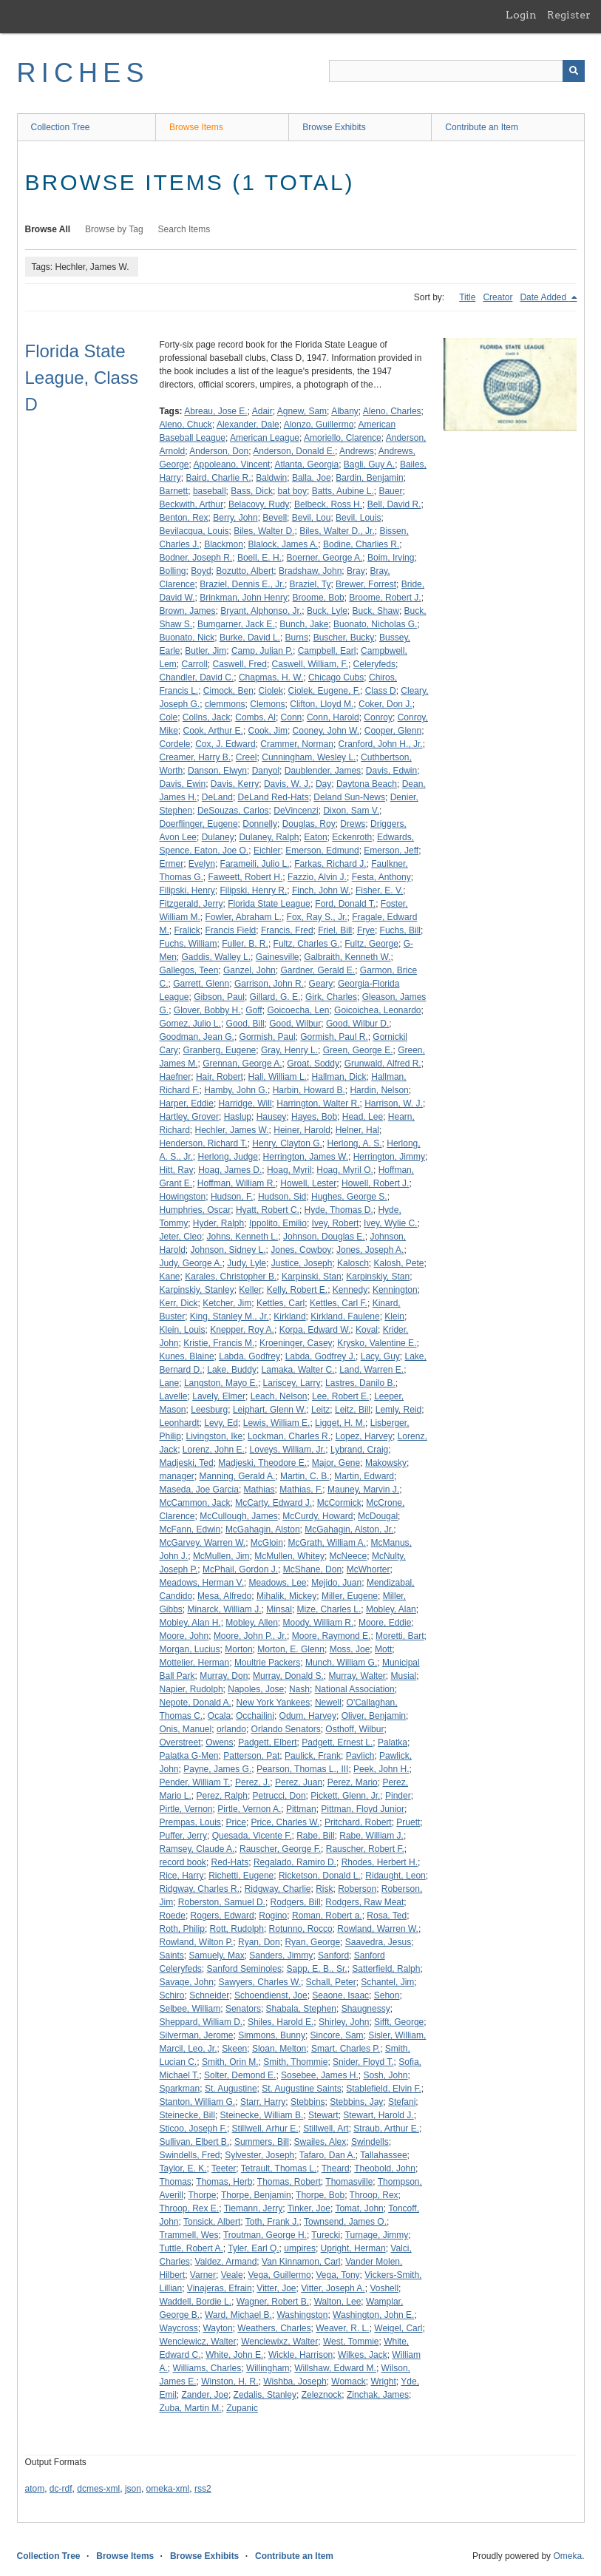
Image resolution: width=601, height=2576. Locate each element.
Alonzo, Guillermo (319, 424)
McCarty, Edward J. (273, 1503)
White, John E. (234, 2355)
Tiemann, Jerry (253, 2208)
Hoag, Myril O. (344, 1170)
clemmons (225, 704)
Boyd (201, 571)
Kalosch (353, 1263)
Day (323, 784)
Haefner (175, 1077)
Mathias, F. (300, 1489)
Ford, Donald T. (345, 904)
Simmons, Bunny (271, 2035)
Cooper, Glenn (392, 731)
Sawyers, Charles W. (260, 1982)
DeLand (217, 797)
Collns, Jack (207, 717)
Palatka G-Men (189, 1756)
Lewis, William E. (276, 1423)
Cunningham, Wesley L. (309, 757)
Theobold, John (384, 2168)
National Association (355, 1689)
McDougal (378, 1516)
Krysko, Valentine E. (376, 1343)
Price (236, 1822)
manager (177, 1476)
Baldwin (271, 478)
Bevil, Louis (358, 518)
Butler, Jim (205, 651)
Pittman (301, 1809)
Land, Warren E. (371, 1370)
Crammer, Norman (296, 744)
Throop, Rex (374, 2195)
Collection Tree (60, 127)
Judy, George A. (191, 1263)
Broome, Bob (318, 597)
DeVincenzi (296, 810)
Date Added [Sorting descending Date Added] (544, 297)
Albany (345, 411)
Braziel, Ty (310, 584)
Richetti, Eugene (241, 1875)
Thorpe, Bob (320, 2195)
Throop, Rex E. (190, 2208)
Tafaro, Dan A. (327, 2155)
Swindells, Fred (190, 2155)
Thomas (175, 2182)
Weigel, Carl (398, 2328)
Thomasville (349, 2182)
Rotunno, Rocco (301, 1929)
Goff (253, 1010)
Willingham (268, 2368)
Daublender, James (323, 770)
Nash (299, 1689)
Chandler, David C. (197, 677)
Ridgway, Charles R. (200, 1889)
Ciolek (271, 691)
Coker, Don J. (385, 704)
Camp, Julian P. (262, 651)
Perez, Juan (298, 1782)
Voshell (384, 2288)
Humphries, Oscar (195, 1210)
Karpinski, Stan (312, 1276)
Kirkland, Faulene (344, 1316)
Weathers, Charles (273, 2328)
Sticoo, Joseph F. (193, 2128)
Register (569, 15)
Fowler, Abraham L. (244, 917)
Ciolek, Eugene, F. (324, 691)
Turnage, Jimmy (377, 2235)
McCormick (339, 1503)
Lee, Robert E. (340, 1396)
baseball (209, 491)
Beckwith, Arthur (192, 504)
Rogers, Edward (222, 1915)
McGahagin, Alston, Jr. (349, 1529)
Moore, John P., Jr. (250, 1636)
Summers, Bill (261, 2142)
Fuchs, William (188, 944)
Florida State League (269, 904)
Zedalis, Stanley (265, 2395)
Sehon (387, 1995)
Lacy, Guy (380, 1356)
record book (183, 1862)
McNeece (348, 1556)
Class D (380, 691)
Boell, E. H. (259, 557)
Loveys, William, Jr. (288, 1449)
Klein (394, 1316)
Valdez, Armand (226, 2261)
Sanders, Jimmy (281, 1955)
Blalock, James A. (283, 544)
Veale (232, 2275)
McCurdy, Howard (317, 1516)
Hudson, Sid (282, 1196)
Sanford (333, 1955)
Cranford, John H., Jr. (381, 744)
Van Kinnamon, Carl (301, 2261)
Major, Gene (336, 1463)
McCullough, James (238, 1516)
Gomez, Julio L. (190, 1023)
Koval (367, 1330)
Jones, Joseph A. (370, 1250)
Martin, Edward (364, 1476)
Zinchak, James (378, 2395)
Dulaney (218, 837)
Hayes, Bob (314, 1117)
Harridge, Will (245, 1103)
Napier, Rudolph (191, 1689)
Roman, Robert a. (327, 1915)
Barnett (174, 491)
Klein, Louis (183, 1330)
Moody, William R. (317, 1622)
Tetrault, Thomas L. (279, 2168)
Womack (348, 2381)
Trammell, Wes (189, 2235)
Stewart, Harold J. (378, 2115)
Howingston (183, 1196)
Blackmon (223, 544)
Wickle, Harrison (300, 2355)
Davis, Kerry (235, 784)
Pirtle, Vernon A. (249, 1809)
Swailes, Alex (320, 2142)
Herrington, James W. (305, 1157)
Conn (291, 717)
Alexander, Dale (248, 424)
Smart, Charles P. (345, 2048)
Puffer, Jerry (183, 1835)
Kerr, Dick (179, 1303)
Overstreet (180, 1742)
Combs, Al (255, 717)
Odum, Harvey (307, 1716)
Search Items (184, 229)
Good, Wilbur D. (357, 1023)
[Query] (457, 71)
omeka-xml (168, 2489)
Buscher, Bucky (344, 637)
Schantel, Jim (387, 1982)
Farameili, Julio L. (255, 864)
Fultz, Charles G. (307, 944)
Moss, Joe (350, 1649)
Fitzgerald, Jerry (191, 904)
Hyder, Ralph (218, 1223)
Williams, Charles (207, 2368)
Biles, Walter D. (264, 531)
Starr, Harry (262, 2102)
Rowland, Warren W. (377, 1929)
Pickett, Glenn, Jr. (345, 1796)
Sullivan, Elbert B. (195, 2142)
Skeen (234, 2048)
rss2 (202, 2489)
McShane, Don (312, 1569)
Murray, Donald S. (288, 1676)
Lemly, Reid (398, 1409)
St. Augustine (231, 2088)
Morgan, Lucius (190, 1649)
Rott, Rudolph (237, 1929)
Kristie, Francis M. (218, 1343)
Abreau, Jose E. (215, 411)
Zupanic (242, 2408)
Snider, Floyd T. (363, 2062)
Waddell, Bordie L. (196, 2301)
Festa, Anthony (381, 877)
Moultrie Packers (267, 1662)
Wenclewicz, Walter (198, 2341)
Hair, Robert (219, 1077)
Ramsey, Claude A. (197, 1849)
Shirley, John (344, 2022)
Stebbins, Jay (356, 2102)
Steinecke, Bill (187, 2115)
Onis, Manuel (186, 1729)
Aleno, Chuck (186, 424)
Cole (169, 717)
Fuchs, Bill (400, 930)
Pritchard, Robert (358, 1822)
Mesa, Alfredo (224, 1596)
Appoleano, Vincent (232, 464)
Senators (243, 2009)
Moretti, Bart (400, 1636)
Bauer (390, 491)
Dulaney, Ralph (269, 837)
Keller (250, 1290)
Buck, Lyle (327, 611)
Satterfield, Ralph (386, 1969)
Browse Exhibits (333, 127)
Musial (404, 1676)
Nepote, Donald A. (195, 1702)
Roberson (357, 1889)
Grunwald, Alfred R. (382, 1063)
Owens (219, 1742)
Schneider (209, 1995)
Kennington (395, 1290)
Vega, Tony (337, 2275)
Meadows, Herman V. (202, 1583)
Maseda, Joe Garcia (199, 1489)
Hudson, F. (232, 1196)
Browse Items (196, 127)
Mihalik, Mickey (286, 1596)
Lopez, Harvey (364, 1436)
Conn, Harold (333, 717)
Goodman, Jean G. (197, 1037)
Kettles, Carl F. (338, 1303)
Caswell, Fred (240, 664)
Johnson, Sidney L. (228, 1250)
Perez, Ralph (222, 1796)
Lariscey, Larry (292, 1383)
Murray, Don (224, 1676)
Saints (172, 1955)
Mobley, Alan (391, 1609)
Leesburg (209, 1409)
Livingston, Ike (214, 1436)
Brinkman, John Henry (244, 597)
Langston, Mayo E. (221, 1383)
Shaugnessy (366, 2009)
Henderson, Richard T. (204, 1143)
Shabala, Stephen (301, 2009)
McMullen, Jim (221, 1556)
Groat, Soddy (313, 1063)
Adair (262, 411)
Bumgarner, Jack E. (236, 624)
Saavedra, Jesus (378, 1942)
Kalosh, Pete (398, 1263)
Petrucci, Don (279, 1796)
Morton (238, 1649)
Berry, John (235, 518)
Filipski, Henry (187, 890)
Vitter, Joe (276, 2288)
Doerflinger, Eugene (199, 824)
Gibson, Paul (219, 997)
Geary (321, 983)
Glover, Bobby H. (207, 1010)
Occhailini (255, 1716)
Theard (336, 2168)
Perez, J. (252, 1782)
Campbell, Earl (327, 651)
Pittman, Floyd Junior (362, 1809)
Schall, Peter (331, 1982)
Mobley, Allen (251, 1622)
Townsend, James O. (345, 2222)
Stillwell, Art (325, 2128)
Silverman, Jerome (197, 2035)
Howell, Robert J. (375, 1183)
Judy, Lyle (246, 1263)
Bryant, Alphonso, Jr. (261, 611)
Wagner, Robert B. (273, 2301)
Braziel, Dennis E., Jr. (242, 584)
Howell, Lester (308, 1183)
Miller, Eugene (350, 1596)
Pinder (398, 1796)
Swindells (370, 2142)
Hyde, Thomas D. (339, 1210)
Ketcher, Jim (227, 1303)
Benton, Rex (184, 518)
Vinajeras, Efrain (219, 2288)
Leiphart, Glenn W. (269, 1409)
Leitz (320, 1409)
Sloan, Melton (279, 2048)
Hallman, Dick (339, 1077)
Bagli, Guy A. (369, 464)
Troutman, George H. (265, 2235)
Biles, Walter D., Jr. (337, 531)
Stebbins (308, 2102)
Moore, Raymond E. (331, 1636)
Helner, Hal (357, 1130)
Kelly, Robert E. (297, 1290)
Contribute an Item (481, 127)
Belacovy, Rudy (258, 504)
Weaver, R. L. (342, 2328)
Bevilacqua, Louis (194, 531)
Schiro (172, 1995)
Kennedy (350, 1290)
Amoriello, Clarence (342, 438)
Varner (203, 2275)
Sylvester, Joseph (259, 2155)
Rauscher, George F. (280, 1849)
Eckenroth (352, 837)
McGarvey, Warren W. (203, 1543)
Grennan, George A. (242, 1063)
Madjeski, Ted (187, 1463)
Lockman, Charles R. (289, 1436)
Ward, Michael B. (238, 2315)
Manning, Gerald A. (238, 1476)
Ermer (172, 864)
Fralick (187, 930)
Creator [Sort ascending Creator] (497, 297)
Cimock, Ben (228, 691)
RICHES (83, 73)
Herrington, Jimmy (389, 1157)
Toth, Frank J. (272, 2222)
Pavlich (360, 1756)
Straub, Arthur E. (386, 2128)
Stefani (401, 2102)
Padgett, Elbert (267, 1742)
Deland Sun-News (349, 797)
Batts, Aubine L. (343, 491)
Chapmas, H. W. (271, 677)
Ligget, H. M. (340, 1423)
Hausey (272, 1117)
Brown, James (188, 611)
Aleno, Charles (392, 411)
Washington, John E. (373, 2315)
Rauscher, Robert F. (365, 1849)
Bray (356, 571)
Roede (173, 1915)
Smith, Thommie (295, 2062)
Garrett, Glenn (201, 983)
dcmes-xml (98, 2489)
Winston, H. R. (229, 2381)
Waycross (179, 2328)
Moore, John (184, 1636)
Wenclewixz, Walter (279, 2341)
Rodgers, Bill (296, 1902)
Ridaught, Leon (395, 1875)
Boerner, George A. (325, 557)
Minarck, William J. (225, 1609)
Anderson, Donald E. (294, 451)
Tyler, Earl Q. (253, 2248)
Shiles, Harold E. (280, 2022)
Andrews (356, 451)
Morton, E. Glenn (291, 1649)
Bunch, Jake (303, 624)
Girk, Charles (331, 997)
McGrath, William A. (327, 1543)
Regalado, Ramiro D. (295, 1862)
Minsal (279, 1609)
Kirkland (289, 1316)
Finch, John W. (321, 890)
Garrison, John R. (269, 983)
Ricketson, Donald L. (320, 1875)
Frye (366, 930)
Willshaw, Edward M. (335, 2368)
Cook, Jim (268, 731)
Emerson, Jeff (391, 850)
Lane (170, 1383)
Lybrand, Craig (359, 1449)
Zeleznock (322, 2395)
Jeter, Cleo (181, 1236)
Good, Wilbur (295, 1023)
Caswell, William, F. (310, 664)
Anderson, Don (218, 451)
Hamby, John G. (236, 1090)
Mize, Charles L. (329, 1609)
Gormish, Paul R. (333, 1037)
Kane (170, 1276)
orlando (231, 1729)
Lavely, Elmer (218, 1396)
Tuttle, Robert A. (191, 2248)
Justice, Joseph (302, 1263)
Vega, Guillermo (279, 2275)
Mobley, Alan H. (190, 1622)
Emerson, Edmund (322, 850)
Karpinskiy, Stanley (197, 1290)
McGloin (267, 1543)
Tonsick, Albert (211, 2222)
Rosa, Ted (387, 1915)
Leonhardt (180, 1423)
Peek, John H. (381, 1769)
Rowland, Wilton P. (197, 1942)
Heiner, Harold (302, 1130)
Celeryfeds (374, 664)
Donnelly (259, 824)
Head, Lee (362, 1117)
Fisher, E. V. (379, 890)
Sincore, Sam (337, 2035)
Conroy (378, 717)
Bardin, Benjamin (369, 478)
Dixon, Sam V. (351, 810)
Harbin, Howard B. (309, 1090)
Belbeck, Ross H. (328, 504)
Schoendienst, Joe (271, 1995)
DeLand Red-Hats (273, 797)
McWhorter (368, 1569)
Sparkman (180, 2088)
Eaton (315, 837)
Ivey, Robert (335, 1223)
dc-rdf (61, 2489)
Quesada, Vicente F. (252, 1835)
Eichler (267, 850)
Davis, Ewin (183, 784)
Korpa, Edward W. (315, 1330)
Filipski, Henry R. (254, 890)
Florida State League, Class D (81, 377)
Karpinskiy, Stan (378, 1276)
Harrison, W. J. (393, 1103)
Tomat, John (359, 2208)
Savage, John (187, 1982)
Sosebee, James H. (320, 2075)
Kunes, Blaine (187, 1356)
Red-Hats (230, 1862)
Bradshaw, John (310, 571)
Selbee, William (190, 2009)
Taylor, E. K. (183, 2168)
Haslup (237, 1117)
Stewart (323, 2115)
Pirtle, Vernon (186, 1809)
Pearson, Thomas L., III (303, 1769)
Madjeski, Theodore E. (262, 1463)
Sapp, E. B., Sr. (317, 1969)
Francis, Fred (287, 930)
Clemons (267, 704)
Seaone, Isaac (340, 1995)
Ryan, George (312, 1942)
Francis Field (231, 930)
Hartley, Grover (189, 1117)
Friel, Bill (335, 930)
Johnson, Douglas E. (324, 1236)
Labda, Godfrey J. (320, 1356)
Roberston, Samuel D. (221, 1902)
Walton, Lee (337, 2301)
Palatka (392, 1742)
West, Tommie (351, 2341)
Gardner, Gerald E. (317, 970)
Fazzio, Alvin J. (317, 877)
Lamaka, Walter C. (298, 1370)
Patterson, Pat (251, 1756)
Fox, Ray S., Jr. (317, 917)
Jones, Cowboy (301, 1250)
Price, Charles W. (285, 1822)
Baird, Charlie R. (218, 478)
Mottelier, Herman (195, 1662)
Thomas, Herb (224, 2182)
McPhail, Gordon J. (240, 1569)
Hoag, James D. (230, 1170)
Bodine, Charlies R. (361, 544)
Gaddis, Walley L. (216, 957)
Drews (352, 824)
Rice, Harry (182, 1875)
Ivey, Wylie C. (390, 1223)
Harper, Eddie (187, 1103)
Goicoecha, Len (298, 1010)
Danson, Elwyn (217, 770)
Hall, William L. (277, 1077)
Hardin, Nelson (379, 1090)
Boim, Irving (390, 557)
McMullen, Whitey (289, 1556)
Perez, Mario (352, 1782)
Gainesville (277, 957)
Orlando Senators (286, 1729)
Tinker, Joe (309, 2208)
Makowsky (386, 1463)
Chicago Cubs (336, 677)
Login (521, 15)
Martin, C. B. (305, 1476)
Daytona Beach (366, 784)
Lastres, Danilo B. (360, 1383)
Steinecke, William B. (262, 2115)
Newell (328, 1702)
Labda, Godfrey (249, 1356)
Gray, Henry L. (289, 1050)
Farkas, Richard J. (330, 864)
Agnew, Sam (302, 411)
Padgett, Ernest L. (337, 1742)
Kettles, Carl (281, 1303)
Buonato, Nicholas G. (375, 624)
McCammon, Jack (195, 1503)
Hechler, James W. (232, 1130)
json (133, 2489)
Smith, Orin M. (230, 2062)
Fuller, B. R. (245, 944)
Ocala (219, 1716)
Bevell (274, 518)
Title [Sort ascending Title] (467, 297)
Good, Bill (245, 1023)
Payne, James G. (217, 1769)
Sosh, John (385, 2075)
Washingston (301, 2315)
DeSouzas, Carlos (233, 810)
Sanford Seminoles (244, 1969)
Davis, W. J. (287, 784)
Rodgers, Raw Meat (364, 1902)
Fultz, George (371, 944)
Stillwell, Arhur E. (265, 2128)
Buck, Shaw (376, 611)
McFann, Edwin (190, 1529)
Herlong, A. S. (354, 1143)
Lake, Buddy (232, 1370)
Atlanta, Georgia (306, 464)
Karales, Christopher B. (230, 1276)
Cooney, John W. (326, 731)
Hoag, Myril (289, 1170)
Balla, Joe (311, 478)
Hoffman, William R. (236, 1183)
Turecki (325, 2235)
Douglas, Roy (309, 824)
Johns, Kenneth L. (243, 1236)
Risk (324, 1889)
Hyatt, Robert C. (267, 1210)
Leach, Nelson (279, 1396)
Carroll (195, 664)
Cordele (175, 744)
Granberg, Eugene (220, 1050)
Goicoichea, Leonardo (377, 1010)
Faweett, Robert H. (245, 877)
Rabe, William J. (371, 1835)
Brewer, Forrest (366, 584)
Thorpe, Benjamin (256, 2195)
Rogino (273, 1915)
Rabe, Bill (315, 1835)
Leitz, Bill (352, 1409)
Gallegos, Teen (189, 970)
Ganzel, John (249, 970)
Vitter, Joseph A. (333, 2288)
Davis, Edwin (391, 770)
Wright (382, 2381)
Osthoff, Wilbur (354, 1729)
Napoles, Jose (256, 1689)
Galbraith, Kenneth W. (347, 957)
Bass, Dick (252, 491)
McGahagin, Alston (262, 1529)
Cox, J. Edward (225, 744)
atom (35, 2489)
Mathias (259, 1489)
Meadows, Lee (277, 1583)
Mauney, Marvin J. (363, 1489)
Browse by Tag (114, 229)
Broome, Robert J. (385, 597)
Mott (383, 1649)
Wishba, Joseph (294, 2381)
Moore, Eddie (385, 1622)
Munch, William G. (341, 1662)
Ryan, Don (259, 1942)
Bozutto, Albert (245, 571)
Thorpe (202, 2195)
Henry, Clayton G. (287, 1143)
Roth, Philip (182, 1929)
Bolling (173, 571)
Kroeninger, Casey (296, 1343)
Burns (296, 637)
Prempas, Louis (190, 1822)
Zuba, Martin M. (191, 2408)
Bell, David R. (394, 504)
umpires (300, 2248)
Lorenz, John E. (214, 1449)
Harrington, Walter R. (317, 1103)
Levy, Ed (221, 1423)
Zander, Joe (205, 2395)
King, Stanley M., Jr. (229, 1316)
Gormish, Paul (268, 1037)
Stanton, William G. (198, 2102)
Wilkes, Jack (362, 2355)
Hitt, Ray (177, 1170)
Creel (246, 757)
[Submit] (574, 71)
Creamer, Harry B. (195, 757)
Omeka (567, 2556)
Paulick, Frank (313, 1756)
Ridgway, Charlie (278, 1889)
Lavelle (174, 1396)
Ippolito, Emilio (278, 1223)
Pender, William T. (195, 1782)
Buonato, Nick (187, 637)
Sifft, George (399, 2022)
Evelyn (202, 864)
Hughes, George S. (349, 1196)
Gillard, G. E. (275, 997)
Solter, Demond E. (240, 2075)
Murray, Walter (357, 1676)
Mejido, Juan (336, 1583)
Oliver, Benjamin (374, 1716)
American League (264, 438)
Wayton (217, 2328)
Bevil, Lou (311, 518)
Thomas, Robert (289, 2182)
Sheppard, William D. (201, 2022)
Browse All (48, 229)
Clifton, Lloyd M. (321, 704)
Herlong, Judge (228, 1157)
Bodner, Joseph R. (196, 557)
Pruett (408, 1822)
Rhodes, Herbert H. (380, 1862)
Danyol (265, 770)
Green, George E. (358, 1050)
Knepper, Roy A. (242, 1330)
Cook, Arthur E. (213, 731)
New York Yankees (273, 1702)
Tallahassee (383, 2155)
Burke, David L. (250, 637)
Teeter (223, 2168)
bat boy (292, 491)
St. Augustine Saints (301, 2088)
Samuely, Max (217, 1955)
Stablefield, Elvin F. (383, 2088)
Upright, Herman (353, 2248)
